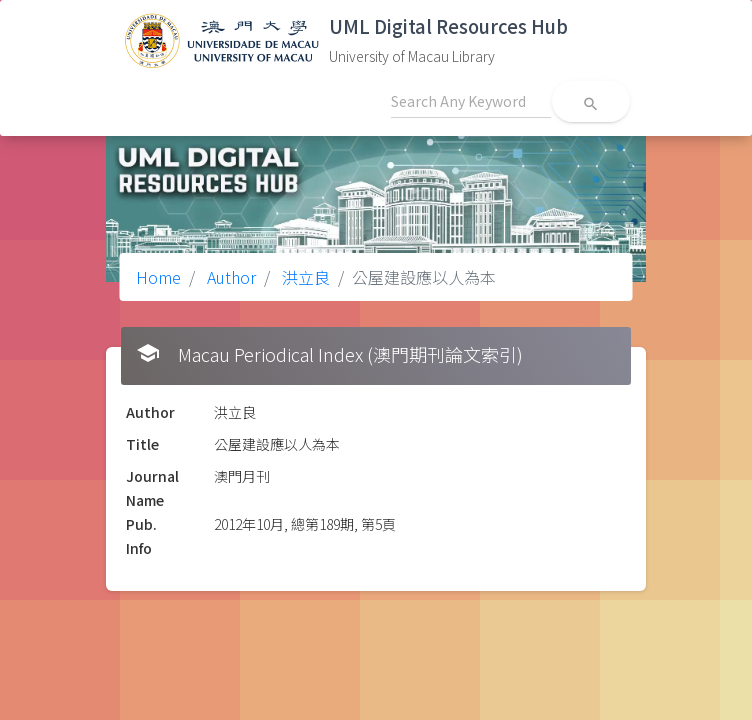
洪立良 (304, 277)
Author (229, 277)
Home (158, 277)
